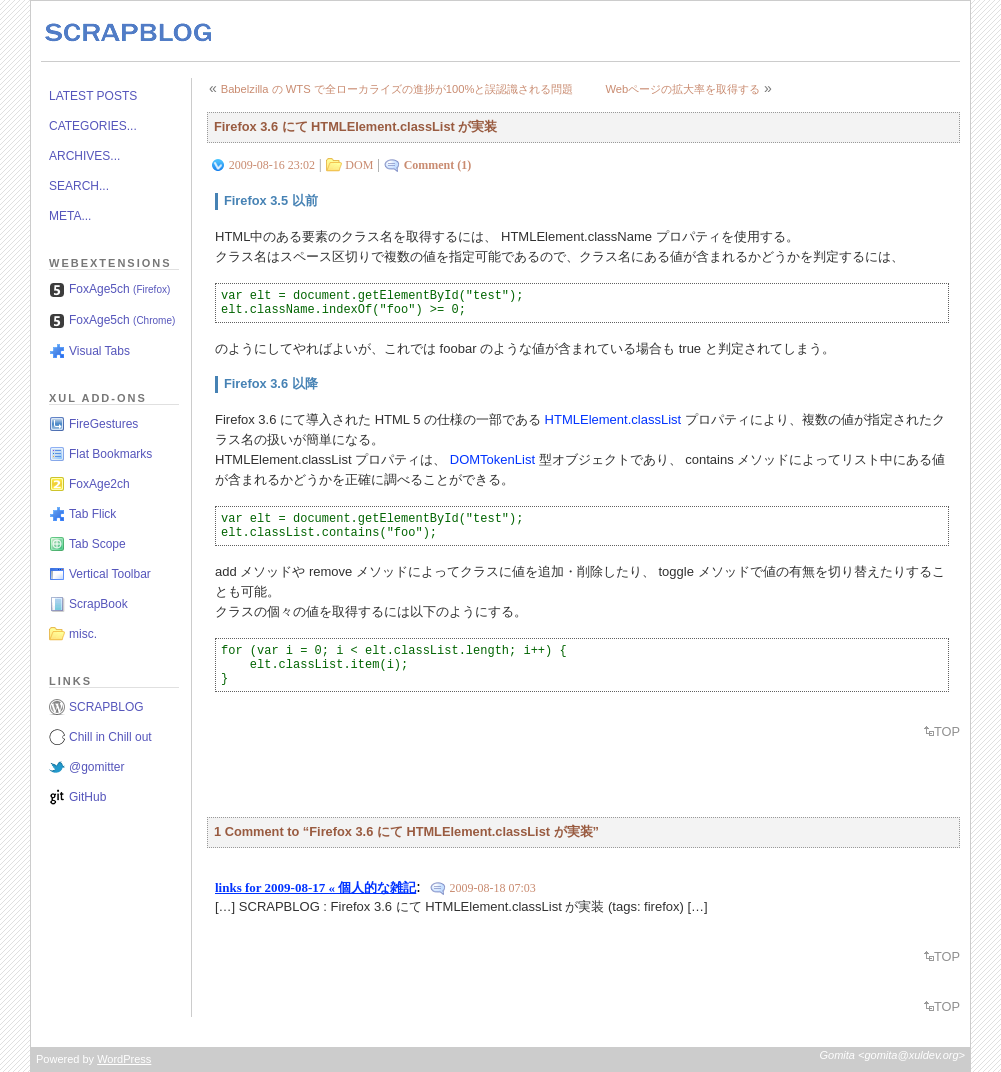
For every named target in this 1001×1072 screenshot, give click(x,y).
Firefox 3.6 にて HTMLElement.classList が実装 (355, 126)
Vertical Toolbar (110, 574)
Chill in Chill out (110, 737)
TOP (947, 731)
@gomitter (97, 767)
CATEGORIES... (93, 126)
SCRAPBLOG (106, 707)
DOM (359, 165)
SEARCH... (79, 186)
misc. (83, 634)
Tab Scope (97, 544)
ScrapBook (98, 604)
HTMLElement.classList (613, 419)
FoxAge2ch (99, 484)
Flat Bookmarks (110, 454)
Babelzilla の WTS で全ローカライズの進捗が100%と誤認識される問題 (397, 89)
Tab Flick (92, 514)
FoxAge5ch (119, 289)
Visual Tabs (99, 351)
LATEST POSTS (93, 96)
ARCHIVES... (84, 156)
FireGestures (103, 424)
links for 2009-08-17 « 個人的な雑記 (315, 887)
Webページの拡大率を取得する (682, 89)
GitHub (87, 797)
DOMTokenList (492, 459)
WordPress (124, 1059)
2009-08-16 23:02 (272, 165)
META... (70, 216)
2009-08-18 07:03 (492, 888)
